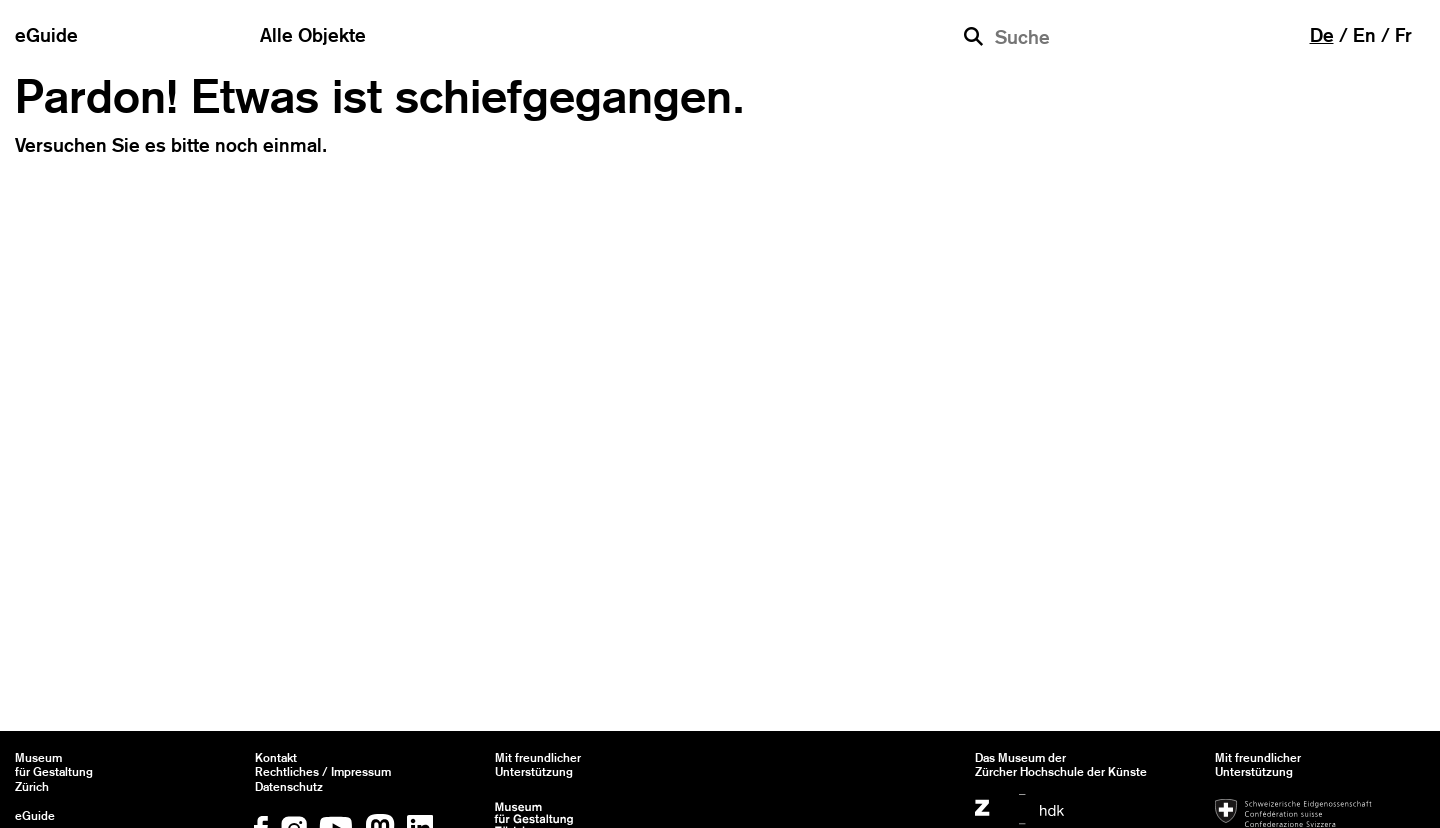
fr (1403, 35)
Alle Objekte (313, 35)
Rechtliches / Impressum (323, 772)
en (1364, 35)
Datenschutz (289, 787)
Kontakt (276, 758)
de (1322, 35)
